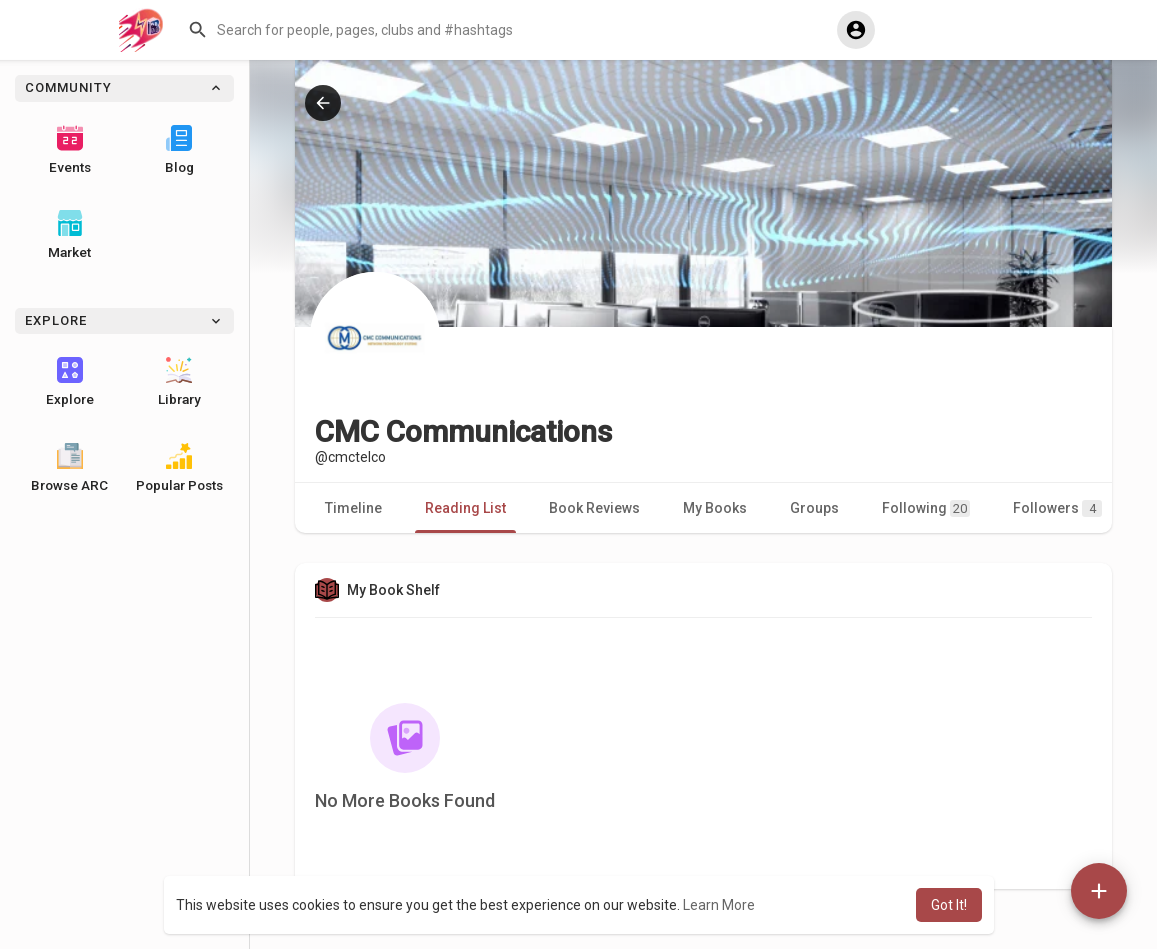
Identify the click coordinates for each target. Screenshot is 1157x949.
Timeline (353, 508)
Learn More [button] (719, 905)
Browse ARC (69, 468)
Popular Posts (179, 468)
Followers (1057, 508)
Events (70, 150)
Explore (70, 382)
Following (926, 508)
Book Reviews (594, 508)
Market (69, 235)
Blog (179, 150)
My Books (715, 508)
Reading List (465, 508)
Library (179, 382)
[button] (505, 30)
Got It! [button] (949, 905)
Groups (814, 508)
